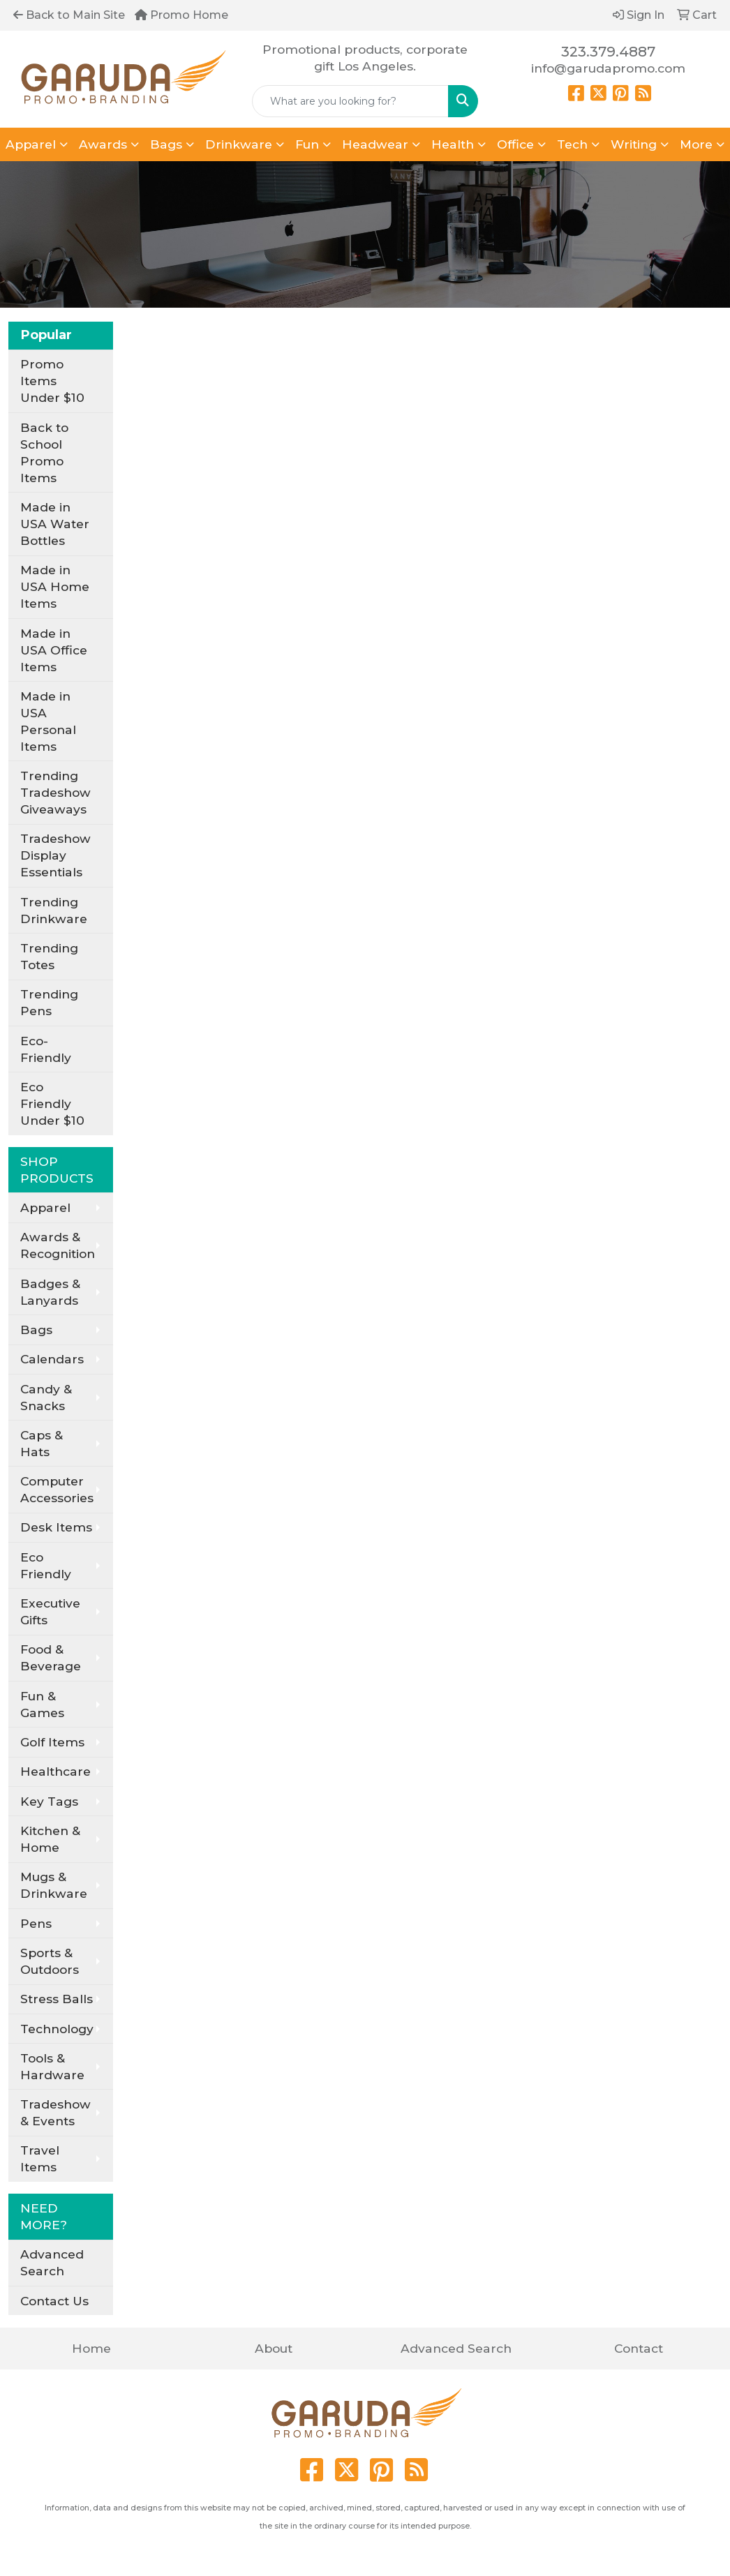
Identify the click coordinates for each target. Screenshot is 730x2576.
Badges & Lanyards (50, 1292)
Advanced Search (52, 2262)
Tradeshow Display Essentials (55, 855)
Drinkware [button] (238, 144)
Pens (36, 1923)
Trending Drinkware (53, 910)
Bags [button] (166, 144)
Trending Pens (49, 1002)
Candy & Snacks (46, 1397)
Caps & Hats (41, 1443)
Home (91, 2348)
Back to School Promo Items (44, 452)
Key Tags (49, 1801)
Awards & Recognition (57, 1245)
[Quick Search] (350, 101)
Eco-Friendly (45, 1049)
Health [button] (452, 144)
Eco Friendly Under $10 (52, 1103)
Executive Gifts (50, 1611)
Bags (36, 1329)
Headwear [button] (375, 144)
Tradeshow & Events (55, 2112)
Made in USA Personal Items (48, 721)
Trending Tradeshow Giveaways (55, 792)
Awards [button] (103, 144)
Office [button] (515, 144)
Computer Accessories (57, 1489)
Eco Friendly (45, 1565)
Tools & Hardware (52, 2066)
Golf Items (52, 1742)
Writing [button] (634, 144)
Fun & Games (42, 1704)
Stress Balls (56, 1998)
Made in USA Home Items (54, 586)
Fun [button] (307, 144)
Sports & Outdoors (49, 1961)
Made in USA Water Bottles (54, 524)
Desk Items (56, 1527)
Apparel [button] (31, 144)
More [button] (696, 144)
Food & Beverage (50, 1657)
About (273, 2348)
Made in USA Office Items (53, 650)
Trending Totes (49, 956)
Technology (57, 2028)
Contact (638, 2348)
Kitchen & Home (50, 1839)
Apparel (45, 1207)
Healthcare (55, 1771)
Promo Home (181, 15)
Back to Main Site (69, 15)
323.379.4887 (608, 51)
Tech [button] (572, 144)
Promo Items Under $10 (52, 381)
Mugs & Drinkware (53, 1885)
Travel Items (39, 2158)
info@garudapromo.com (608, 68)
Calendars (52, 1358)
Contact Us (54, 2300)
